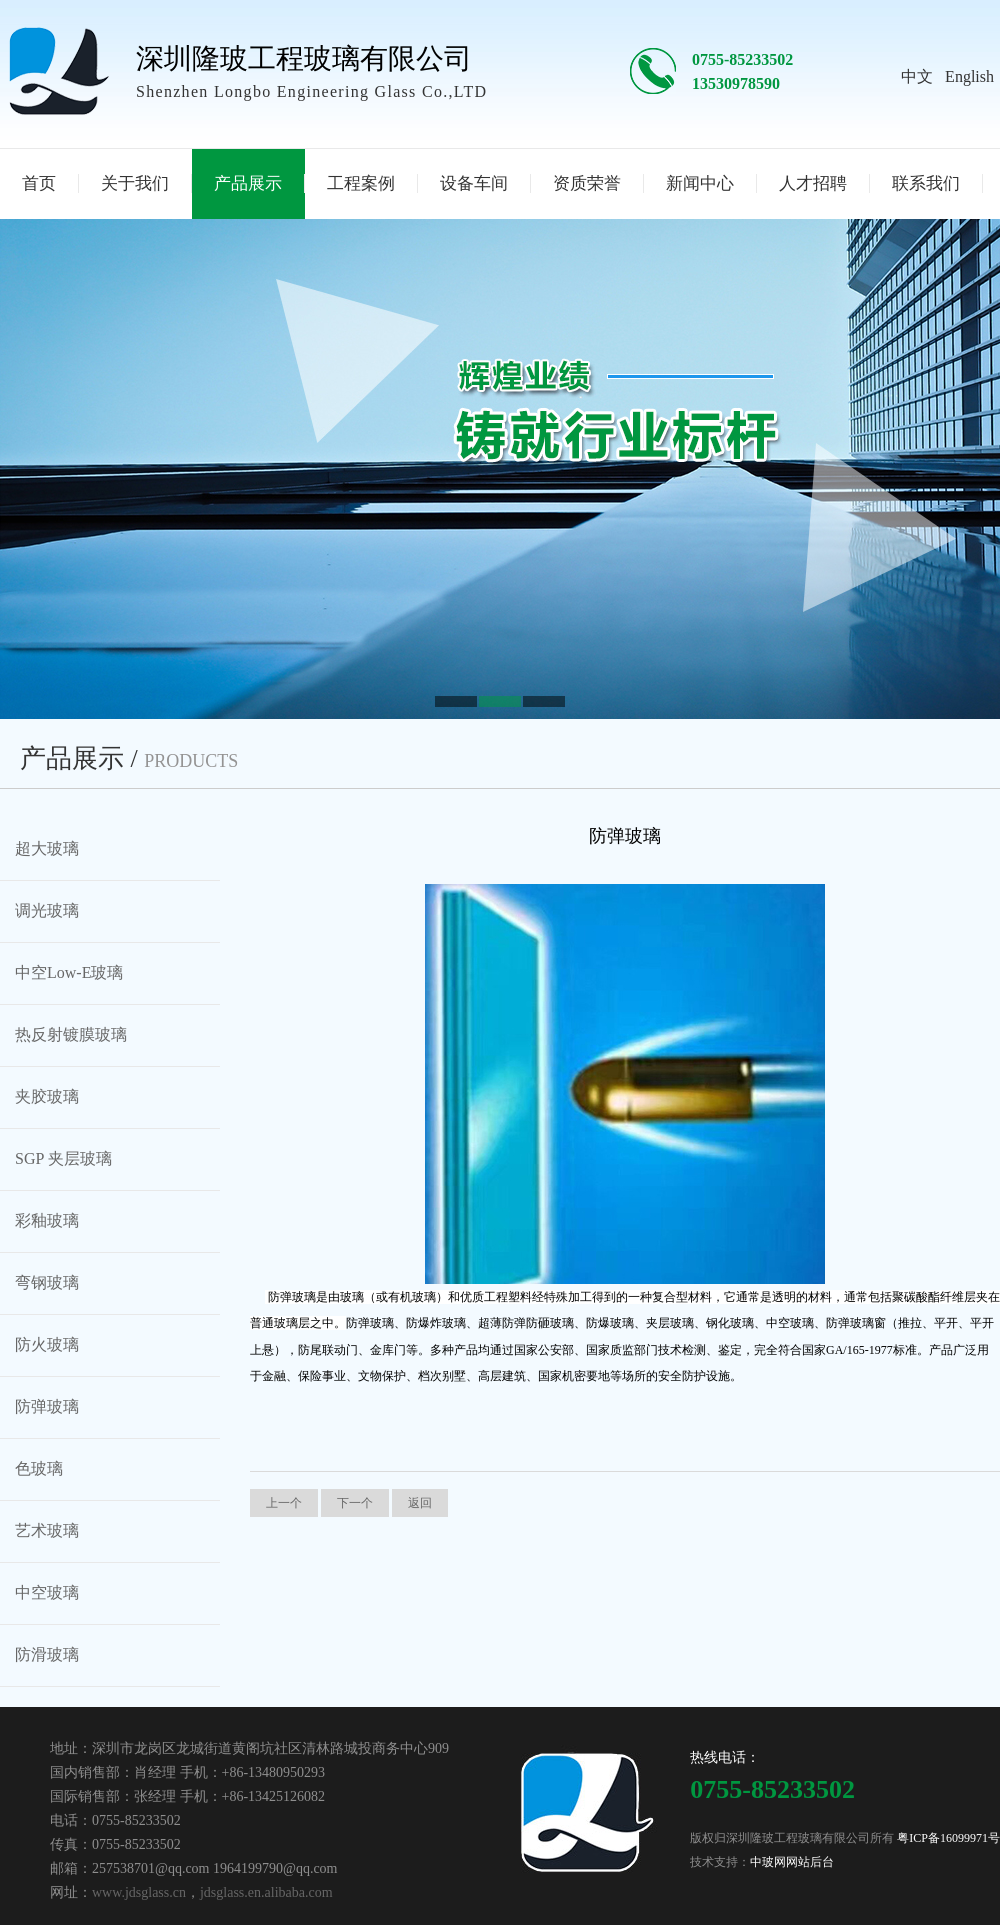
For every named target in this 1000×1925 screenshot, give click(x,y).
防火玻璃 (47, 1344)
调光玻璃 (47, 910)
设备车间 (474, 183)
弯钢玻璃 (47, 1282)
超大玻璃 (47, 848)
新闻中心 (700, 183)
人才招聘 (813, 183)
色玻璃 (39, 1468)
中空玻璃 (47, 1592)
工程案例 (361, 183)
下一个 (355, 1503)
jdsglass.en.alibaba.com (266, 1892)
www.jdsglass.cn (139, 1892)
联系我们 (926, 183)
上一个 (284, 1503)
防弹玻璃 (47, 1406)
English (969, 76)
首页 (39, 183)
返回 (420, 1503)
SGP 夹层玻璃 (63, 1158)
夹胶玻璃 (47, 1096)
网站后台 (810, 1862)
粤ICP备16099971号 (948, 1838)
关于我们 (135, 183)
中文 (917, 76)
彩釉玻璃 (47, 1220)
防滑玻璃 (47, 1654)
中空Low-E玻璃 (69, 972)
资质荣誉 (587, 183)
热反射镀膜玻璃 (71, 1034)
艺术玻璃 (47, 1530)
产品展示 (248, 183)
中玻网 (768, 1862)
